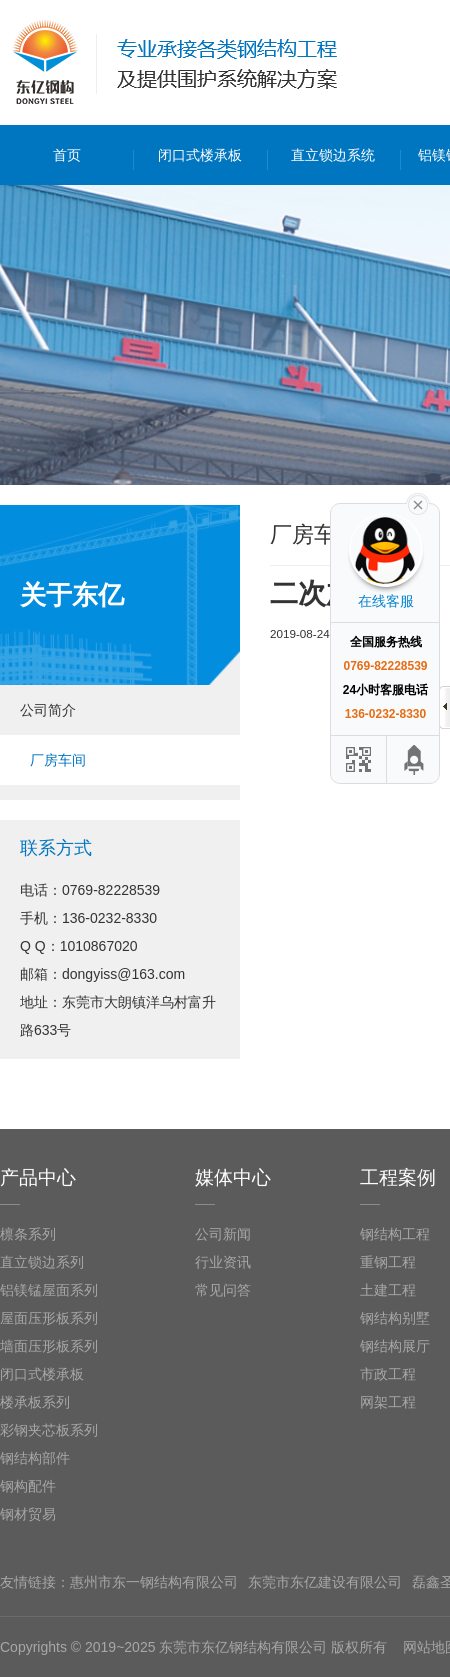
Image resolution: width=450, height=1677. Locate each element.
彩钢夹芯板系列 (49, 1430)
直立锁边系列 (42, 1262)
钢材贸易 (28, 1514)
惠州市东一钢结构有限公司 (154, 1582)
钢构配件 (28, 1486)
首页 (67, 155)
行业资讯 (223, 1262)
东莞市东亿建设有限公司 (325, 1582)
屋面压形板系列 (49, 1318)
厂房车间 (58, 760)
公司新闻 (223, 1234)
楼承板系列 (35, 1402)
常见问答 (223, 1290)
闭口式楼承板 (200, 155)
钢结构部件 (35, 1458)
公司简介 (48, 710)
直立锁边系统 (333, 155)
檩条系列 (28, 1234)
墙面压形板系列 (49, 1346)
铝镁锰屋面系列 (49, 1290)
